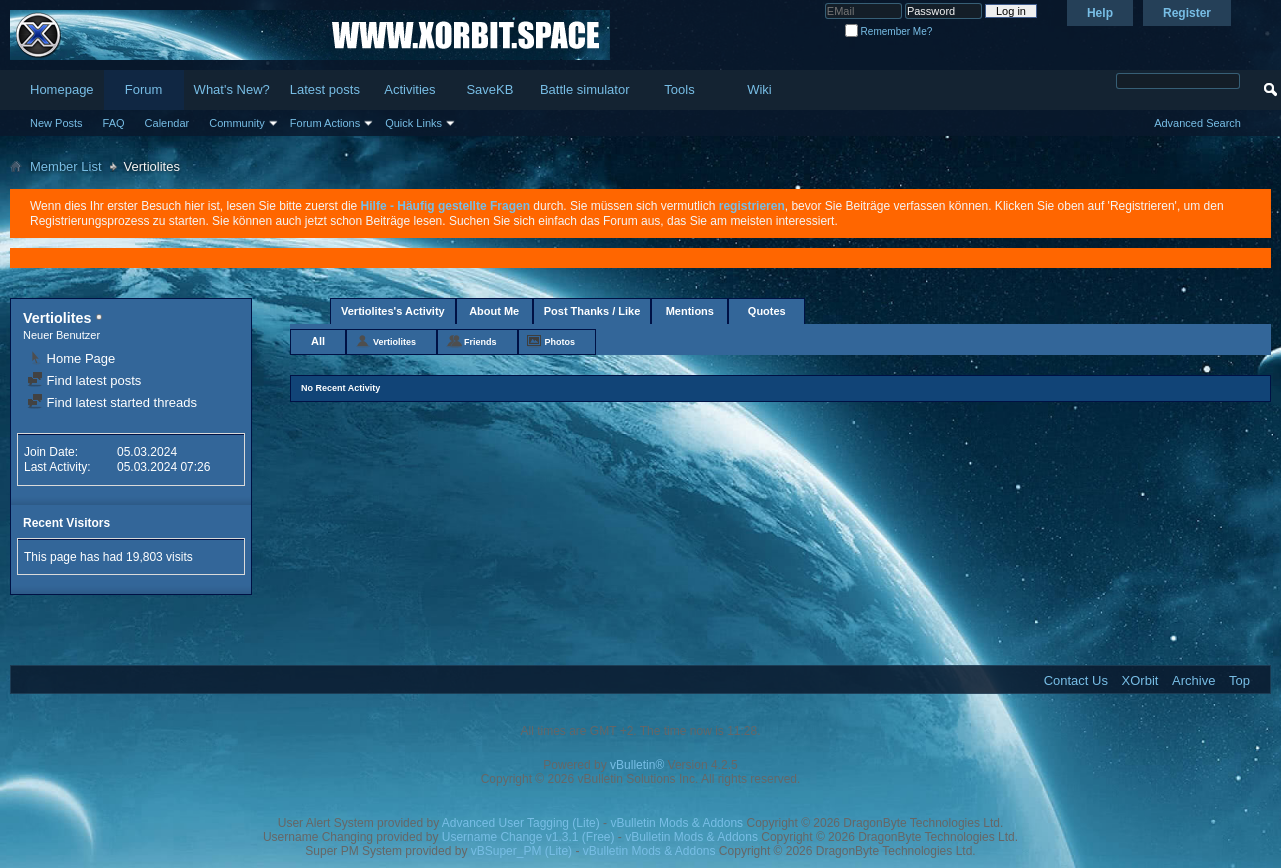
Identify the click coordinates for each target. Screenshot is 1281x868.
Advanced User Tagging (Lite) (521, 823)
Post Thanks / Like (592, 311)
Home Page (71, 358)
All (318, 341)
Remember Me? (888, 31)
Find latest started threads (112, 402)
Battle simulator (585, 89)
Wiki (759, 89)
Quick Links (413, 123)
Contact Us (1076, 680)
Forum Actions (325, 123)
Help (1100, 13)
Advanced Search (1197, 123)
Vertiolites (394, 342)
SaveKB (489, 89)
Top (1239, 680)
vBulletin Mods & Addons (676, 823)
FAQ (114, 123)
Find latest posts (84, 380)
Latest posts (325, 89)
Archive (1193, 680)
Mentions (690, 311)
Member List (66, 166)
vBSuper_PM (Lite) (521, 851)
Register (1187, 13)
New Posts (56, 123)
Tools (679, 89)
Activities (409, 89)
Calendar (167, 123)
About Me (494, 311)
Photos (560, 342)
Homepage (62, 89)
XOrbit (1140, 680)
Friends (480, 342)
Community (237, 123)
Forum (144, 89)
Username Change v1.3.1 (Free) (528, 837)
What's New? (232, 89)
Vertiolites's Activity (393, 311)
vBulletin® (637, 765)
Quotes (767, 311)
